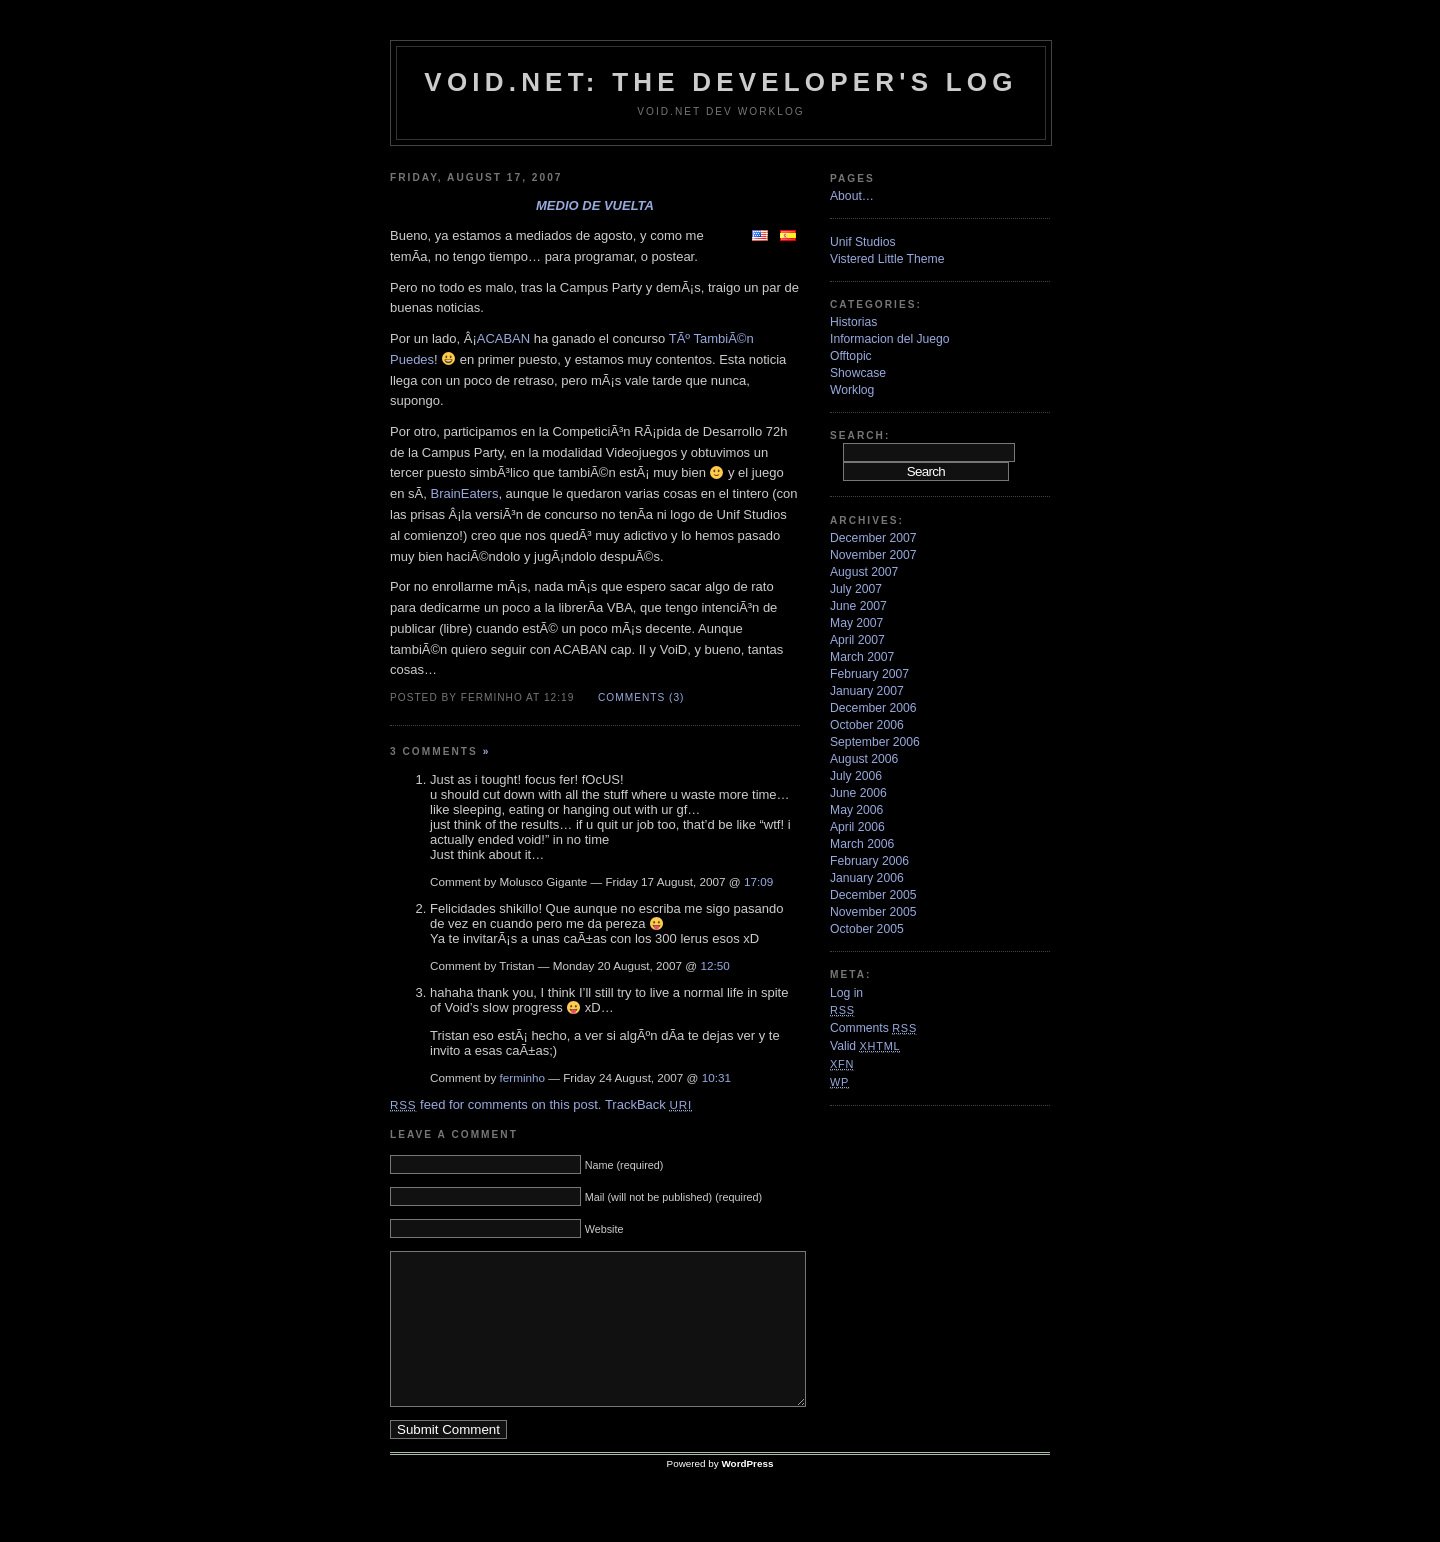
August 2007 (864, 572)
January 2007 (867, 691)
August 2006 (864, 759)
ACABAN (503, 338)
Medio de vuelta (595, 205)
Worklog (852, 390)
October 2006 (867, 725)
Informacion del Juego (890, 339)
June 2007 (858, 606)
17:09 (758, 881)
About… (852, 196)
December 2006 (873, 708)
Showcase (858, 373)
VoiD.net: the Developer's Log (720, 82)
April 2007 (857, 640)
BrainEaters (464, 493)
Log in (846, 993)
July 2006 (856, 776)
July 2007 (856, 589)
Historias (853, 322)
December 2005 (873, 895)
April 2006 (857, 827)
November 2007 (873, 555)
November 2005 (873, 912)
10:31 (716, 1077)
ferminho (522, 1077)
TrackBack (648, 1104)
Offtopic (851, 356)
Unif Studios (863, 242)
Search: (860, 435)
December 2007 (873, 538)
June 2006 (858, 793)
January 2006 (867, 878)
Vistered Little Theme (887, 259)
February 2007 (869, 674)
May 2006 (856, 810)
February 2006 (869, 861)
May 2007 (856, 623)
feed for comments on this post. (495, 1104)
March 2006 (862, 844)
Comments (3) (641, 697)
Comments (873, 1028)
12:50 (714, 965)
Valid (865, 1046)
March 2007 (862, 657)
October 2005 (867, 929)
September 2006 (875, 742)
